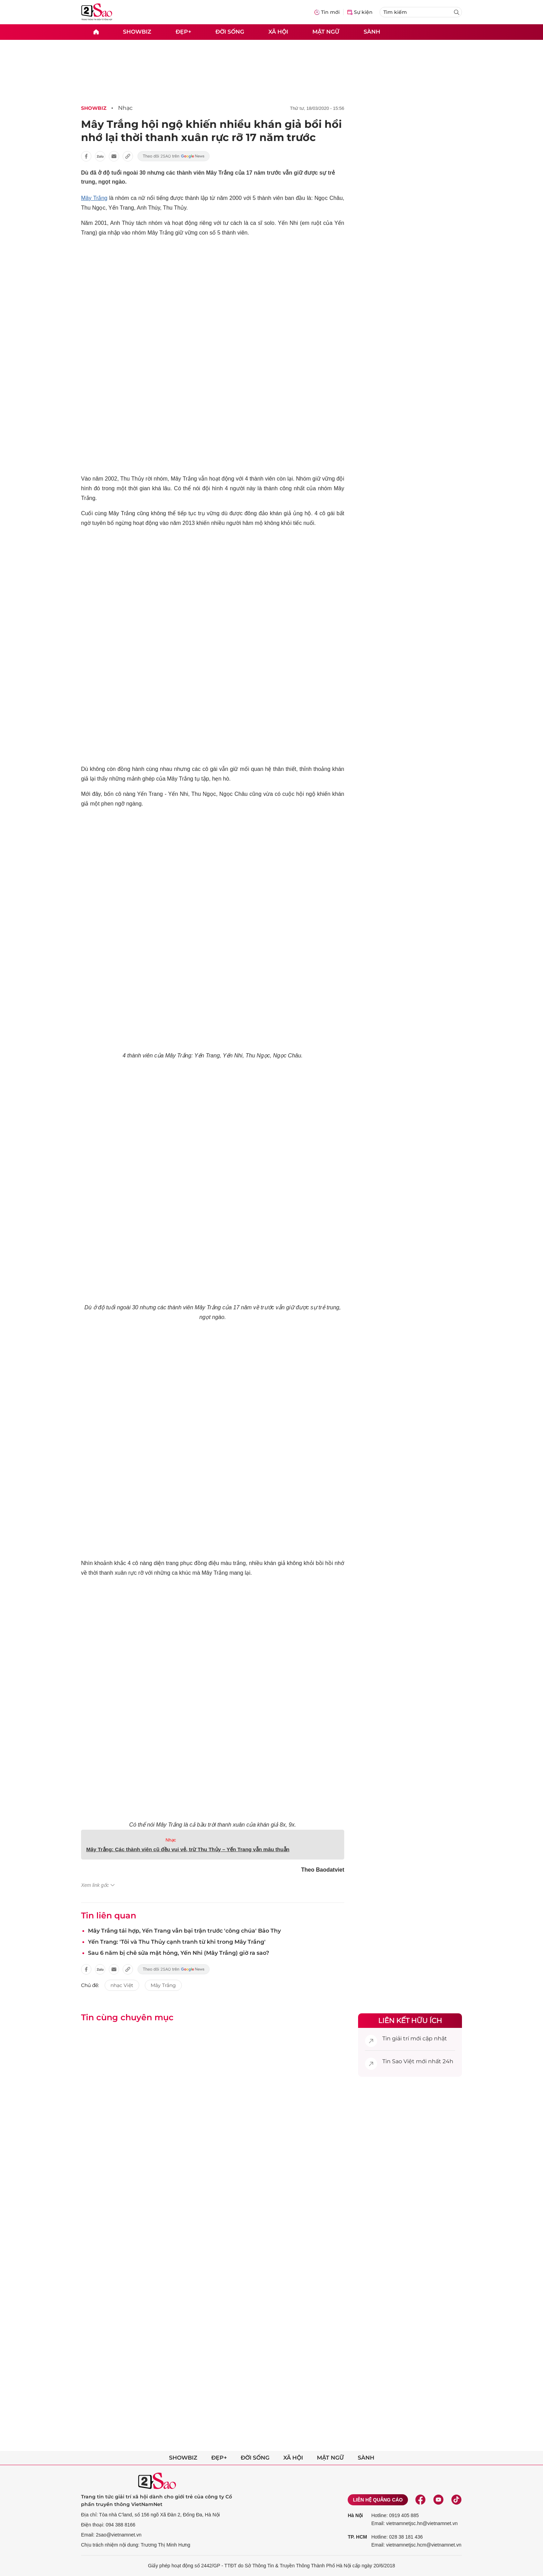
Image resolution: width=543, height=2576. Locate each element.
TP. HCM (357, 2537)
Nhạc (125, 108)
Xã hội (278, 31)
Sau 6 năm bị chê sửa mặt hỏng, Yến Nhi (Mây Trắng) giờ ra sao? (178, 1953)
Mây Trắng (94, 198)
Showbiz (137, 31)
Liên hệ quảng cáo (378, 2500)
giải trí (400, 2038)
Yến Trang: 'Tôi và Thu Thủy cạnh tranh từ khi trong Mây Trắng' (177, 1941)
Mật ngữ (325, 31)
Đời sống (229, 31)
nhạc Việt (121, 1985)
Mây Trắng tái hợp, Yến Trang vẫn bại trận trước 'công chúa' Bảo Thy (184, 1930)
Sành (372, 31)
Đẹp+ (183, 31)
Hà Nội (355, 2515)
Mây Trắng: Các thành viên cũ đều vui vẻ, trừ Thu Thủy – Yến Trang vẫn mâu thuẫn (188, 1849)
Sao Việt (403, 2061)
